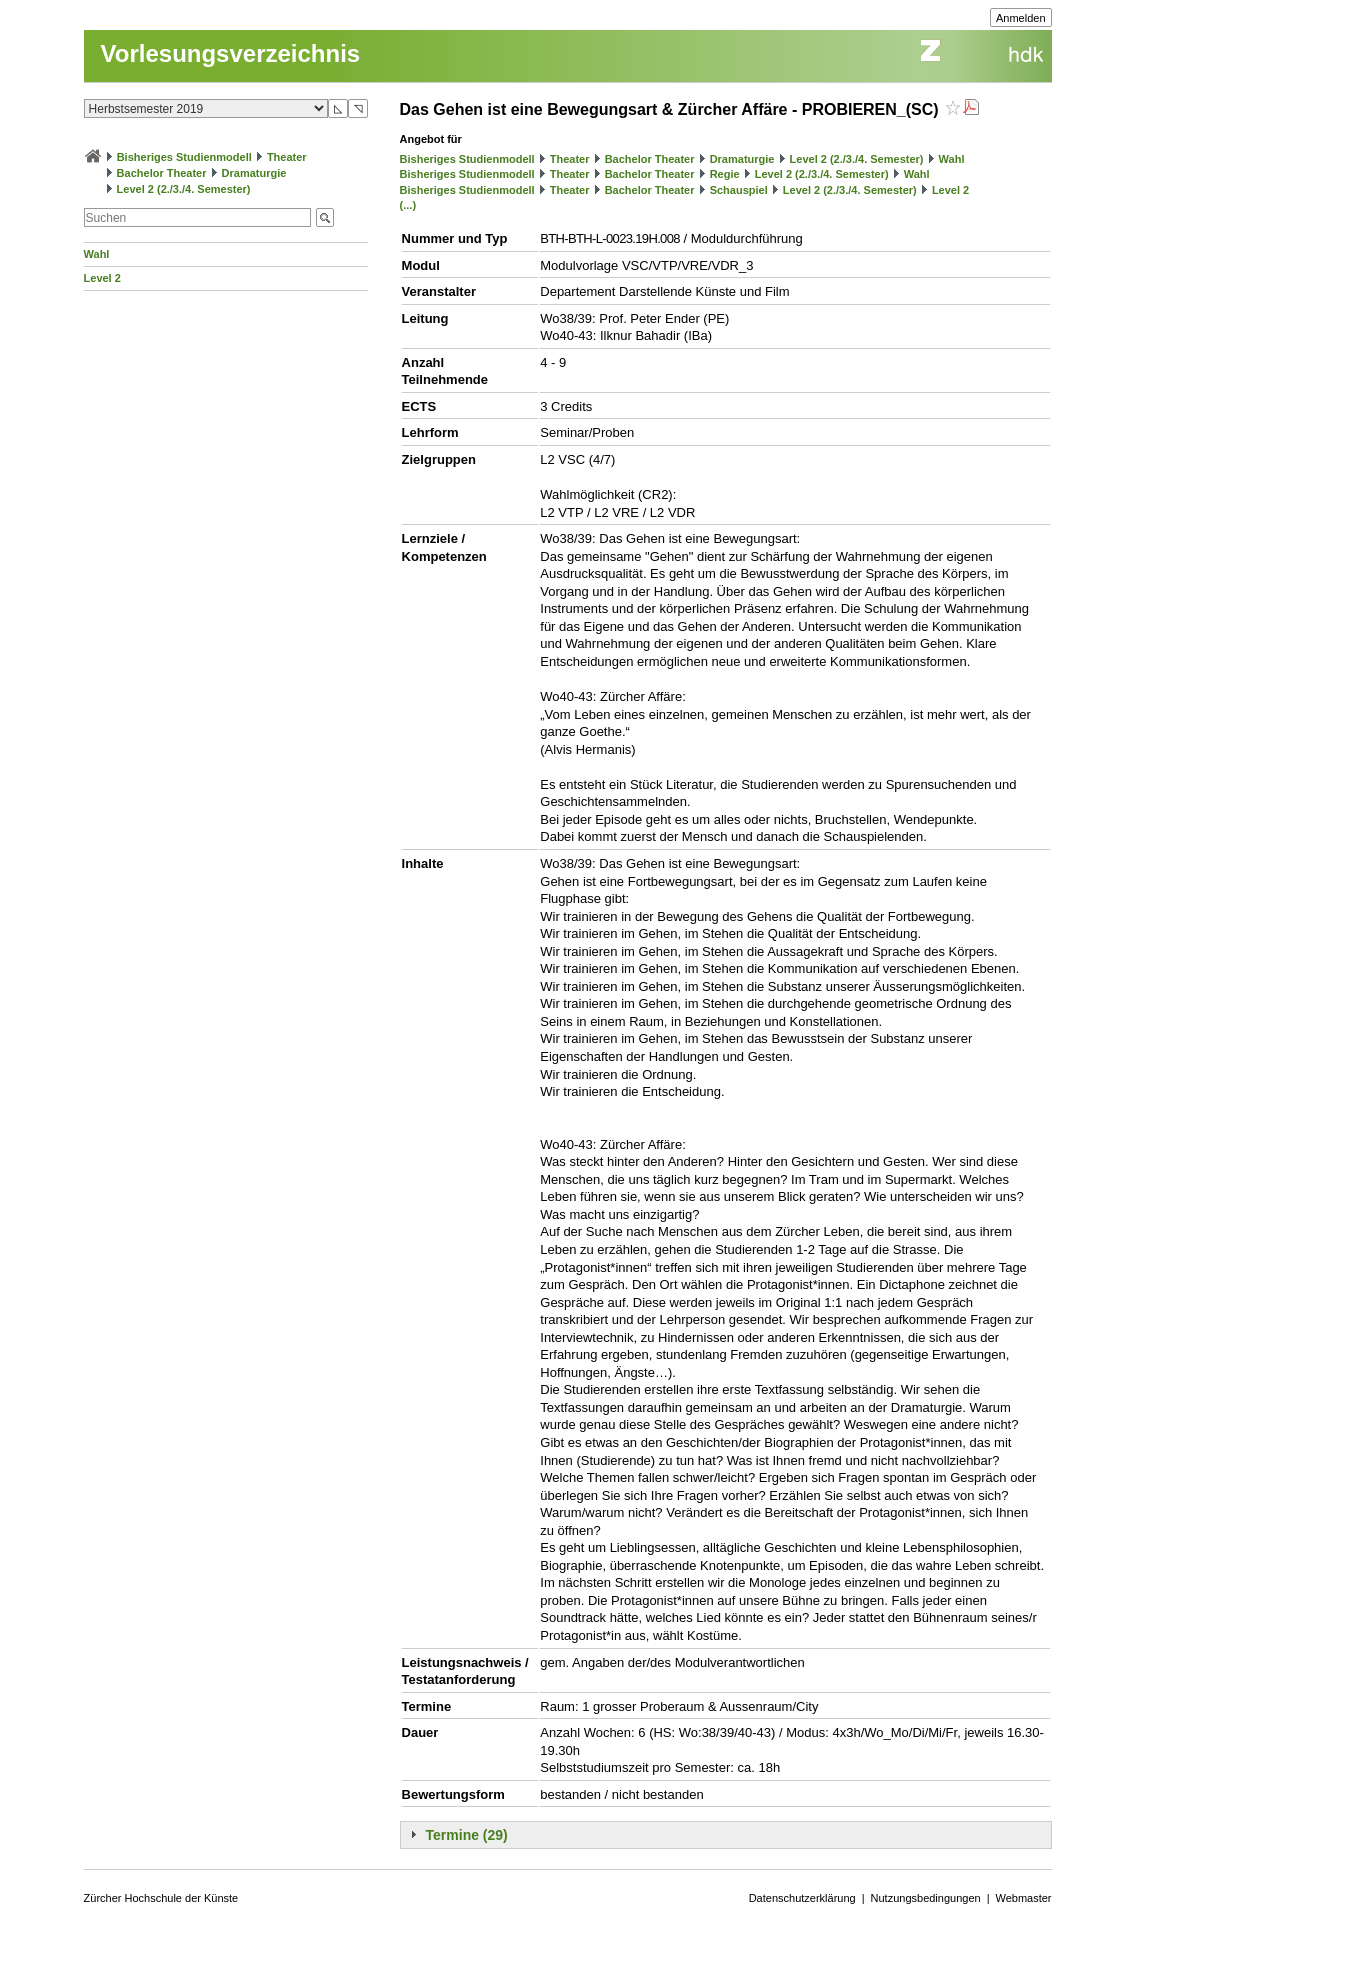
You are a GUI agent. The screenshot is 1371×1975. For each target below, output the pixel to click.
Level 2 (102, 278)
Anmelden (1021, 18)
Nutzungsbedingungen (926, 1898)
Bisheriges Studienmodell (184, 157)
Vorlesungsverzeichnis (231, 53)
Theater (287, 157)
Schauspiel (739, 190)
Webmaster (1024, 1898)
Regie (725, 174)
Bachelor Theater (162, 173)
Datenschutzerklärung (802, 1898)
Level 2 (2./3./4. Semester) (184, 189)
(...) (408, 205)
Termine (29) (467, 1835)
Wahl (97, 254)
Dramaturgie (254, 173)
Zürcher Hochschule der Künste (161, 1898)
